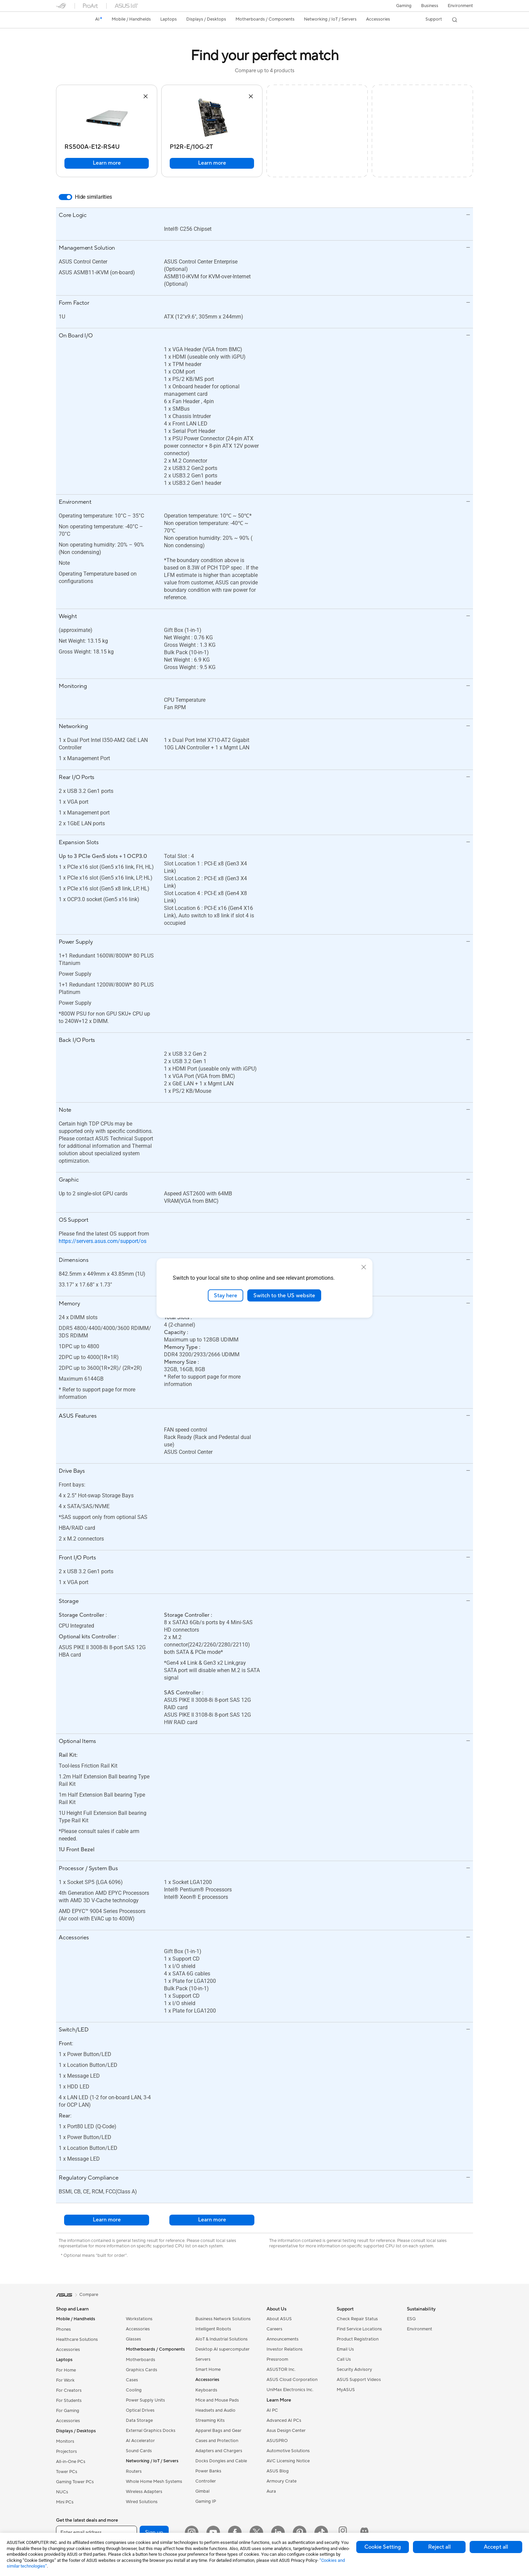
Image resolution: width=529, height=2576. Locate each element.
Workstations (139, 2319)
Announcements (283, 2339)
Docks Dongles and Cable (221, 2461)
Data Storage (139, 2420)
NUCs (62, 2492)
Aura (271, 2491)
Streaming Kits (210, 2420)
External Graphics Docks (150, 2430)
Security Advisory (354, 2369)
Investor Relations (285, 2349)
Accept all (496, 2547)
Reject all (439, 2547)
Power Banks (208, 2471)
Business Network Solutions (223, 2319)
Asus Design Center (286, 2430)
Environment (460, 5)
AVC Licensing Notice (288, 2461)
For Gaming (67, 2410)
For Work (65, 2380)
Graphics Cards (141, 2370)
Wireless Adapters (144, 2491)
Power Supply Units (145, 2400)
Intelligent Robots (213, 2329)
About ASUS (279, 2319)
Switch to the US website (284, 1295)
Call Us (344, 2359)
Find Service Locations (359, 2329)
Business (429, 5)
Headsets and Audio (215, 2410)
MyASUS (346, 2389)
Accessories (68, 2349)
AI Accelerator (140, 2440)
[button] (404, 5)
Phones (63, 2329)
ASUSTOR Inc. (281, 2369)
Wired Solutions (142, 2501)
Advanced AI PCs (284, 2420)
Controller (205, 2481)
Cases (132, 2380)
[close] (363, 1267)
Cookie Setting (382, 2547)
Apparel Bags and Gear (218, 2430)
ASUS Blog (278, 2471)
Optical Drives (140, 2410)
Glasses (133, 2339)
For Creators (69, 2390)
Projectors (66, 2451)
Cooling (134, 2390)
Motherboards (140, 2359)
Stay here (225, 1295)
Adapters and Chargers (218, 2451)
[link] (67, 20)
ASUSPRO (277, 2440)
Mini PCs (65, 2502)
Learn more (107, 163)
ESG (411, 2319)
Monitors (65, 2441)
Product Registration (358, 2339)
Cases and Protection (216, 2440)
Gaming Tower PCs (75, 2482)
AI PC (272, 2410)
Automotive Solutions (288, 2451)
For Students (69, 2400)
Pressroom (277, 2359)
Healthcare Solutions (77, 2339)
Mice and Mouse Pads (217, 2400)
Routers (134, 2471)
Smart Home (208, 2369)
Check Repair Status (357, 2319)
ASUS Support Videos (359, 2379)
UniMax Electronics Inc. (290, 2389)
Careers (274, 2329)
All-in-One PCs (70, 2461)
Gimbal (202, 2491)
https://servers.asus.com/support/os (102, 1241)
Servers (203, 2359)
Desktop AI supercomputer (222, 2349)
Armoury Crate (282, 2481)
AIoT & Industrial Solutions (221, 2339)
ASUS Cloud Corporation (292, 2379)
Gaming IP (205, 2501)
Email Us (345, 2349)
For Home (66, 2370)
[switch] (65, 197)
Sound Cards (139, 2451)
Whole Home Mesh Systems (154, 2481)
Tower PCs (66, 2471)
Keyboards (206, 2390)
